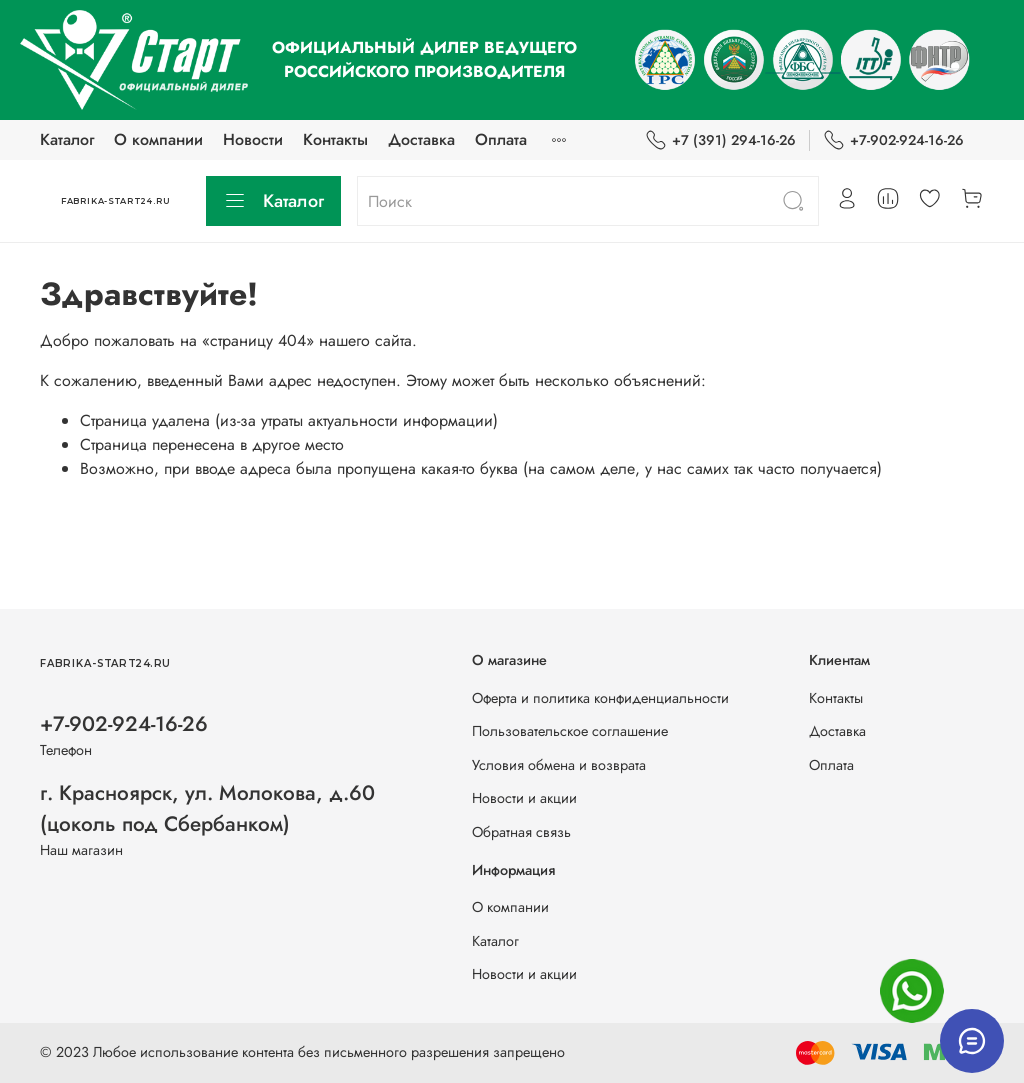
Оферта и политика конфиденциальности (600, 698)
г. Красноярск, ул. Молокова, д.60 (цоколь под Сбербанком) (207, 808)
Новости (253, 139)
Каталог (67, 139)
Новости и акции (524, 798)
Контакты (335, 139)
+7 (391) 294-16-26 (720, 140)
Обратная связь (521, 832)
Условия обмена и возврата (559, 765)
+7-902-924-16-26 (893, 140)
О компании (158, 139)
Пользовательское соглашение (570, 731)
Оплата (501, 139)
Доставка (421, 139)
